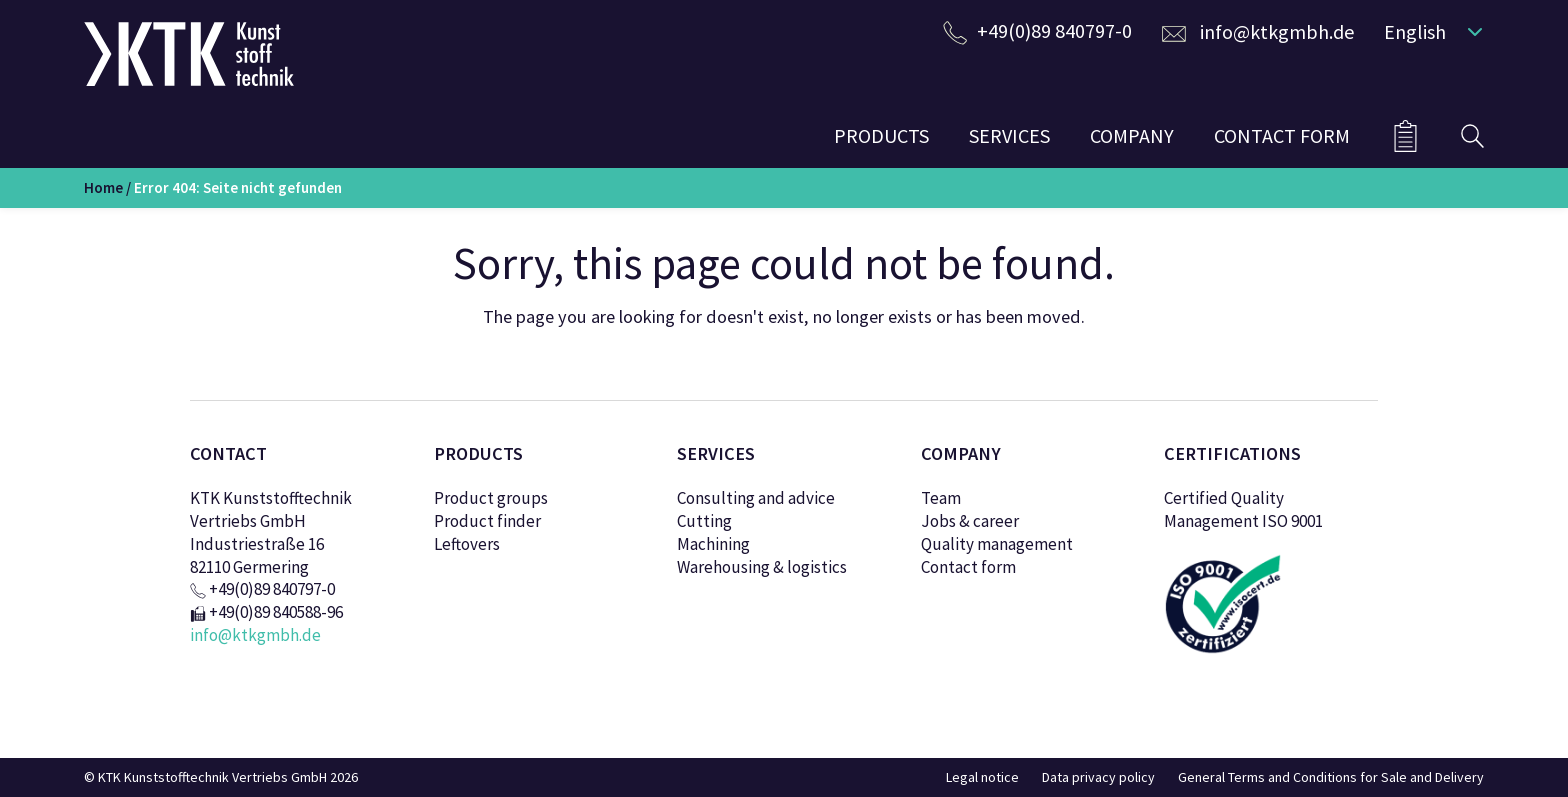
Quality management (997, 544)
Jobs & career (970, 521)
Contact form (968, 567)
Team (941, 498)
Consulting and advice (756, 498)
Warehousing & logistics (762, 567)
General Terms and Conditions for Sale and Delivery (1331, 777)
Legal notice (982, 777)
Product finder (487, 521)
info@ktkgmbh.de (1277, 31)
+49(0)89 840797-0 (1054, 30)
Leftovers (467, 544)
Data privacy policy (1098, 777)
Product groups (491, 498)
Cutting (704, 521)
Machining (713, 544)
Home (103, 187)
